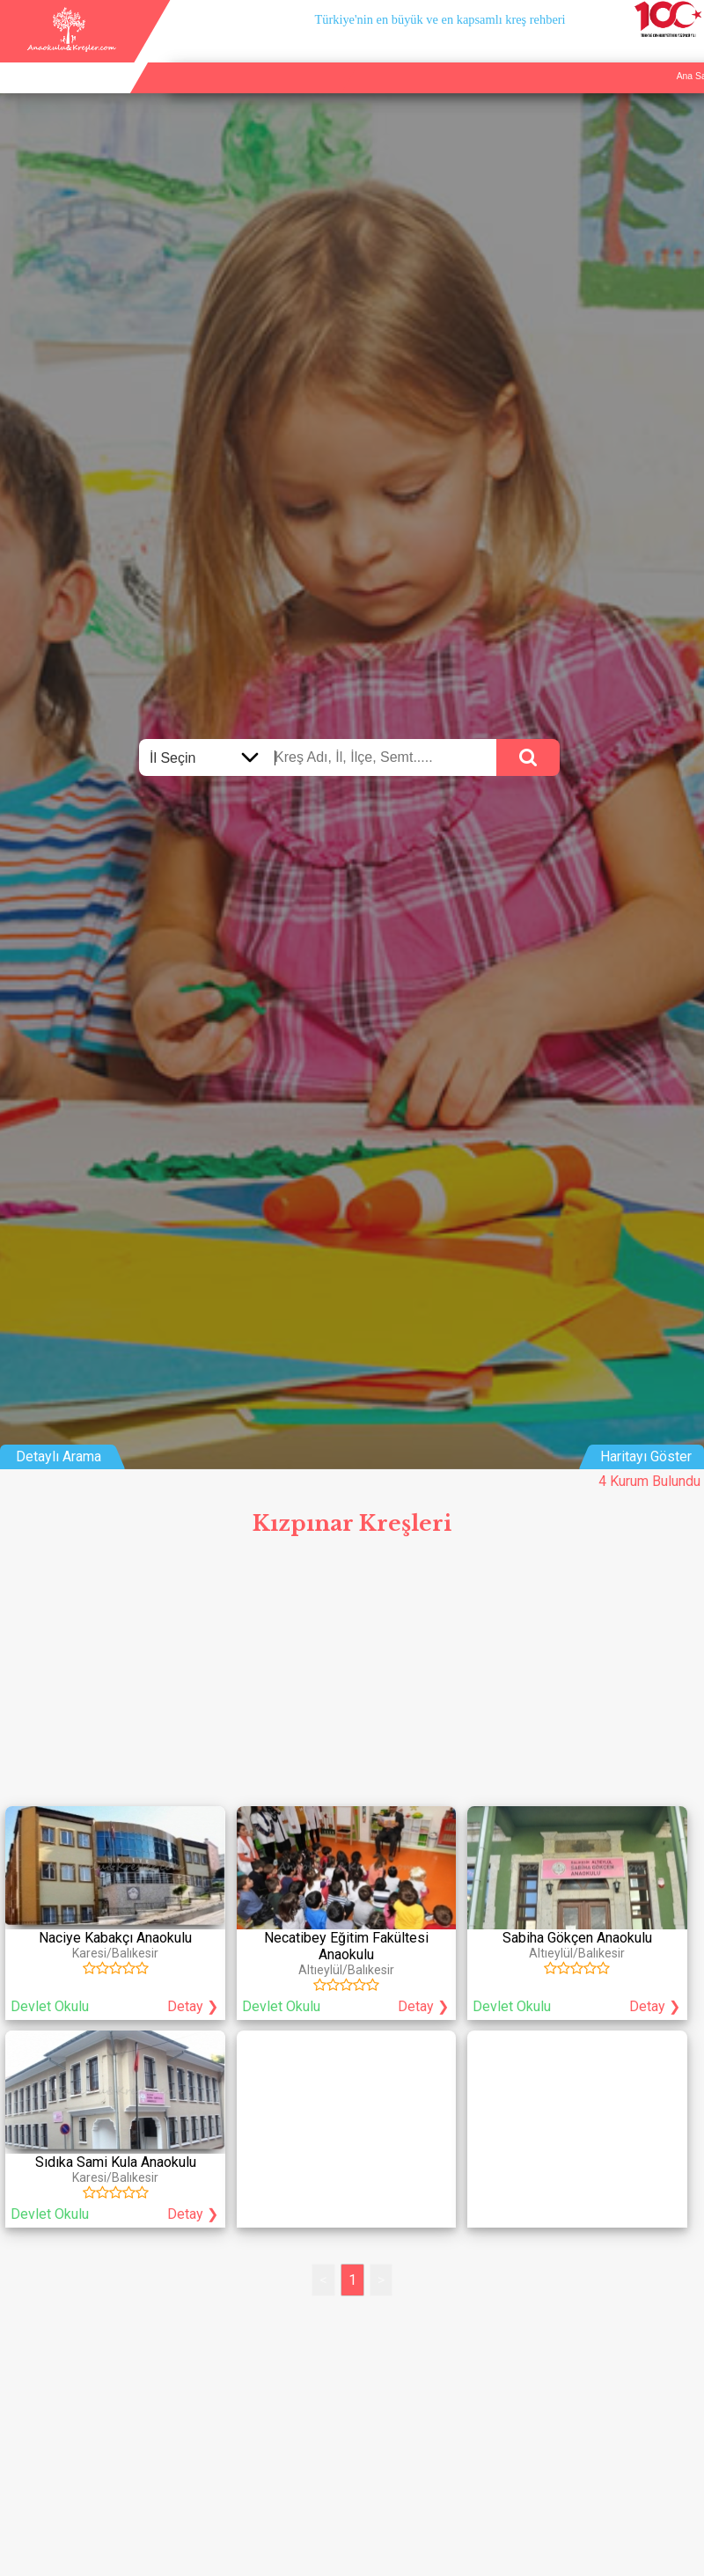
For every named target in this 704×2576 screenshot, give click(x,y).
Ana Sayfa (529, 56)
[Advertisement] (352, 1677)
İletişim (646, 56)
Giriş (687, 56)
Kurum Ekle (591, 56)
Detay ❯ (192, 2006)
